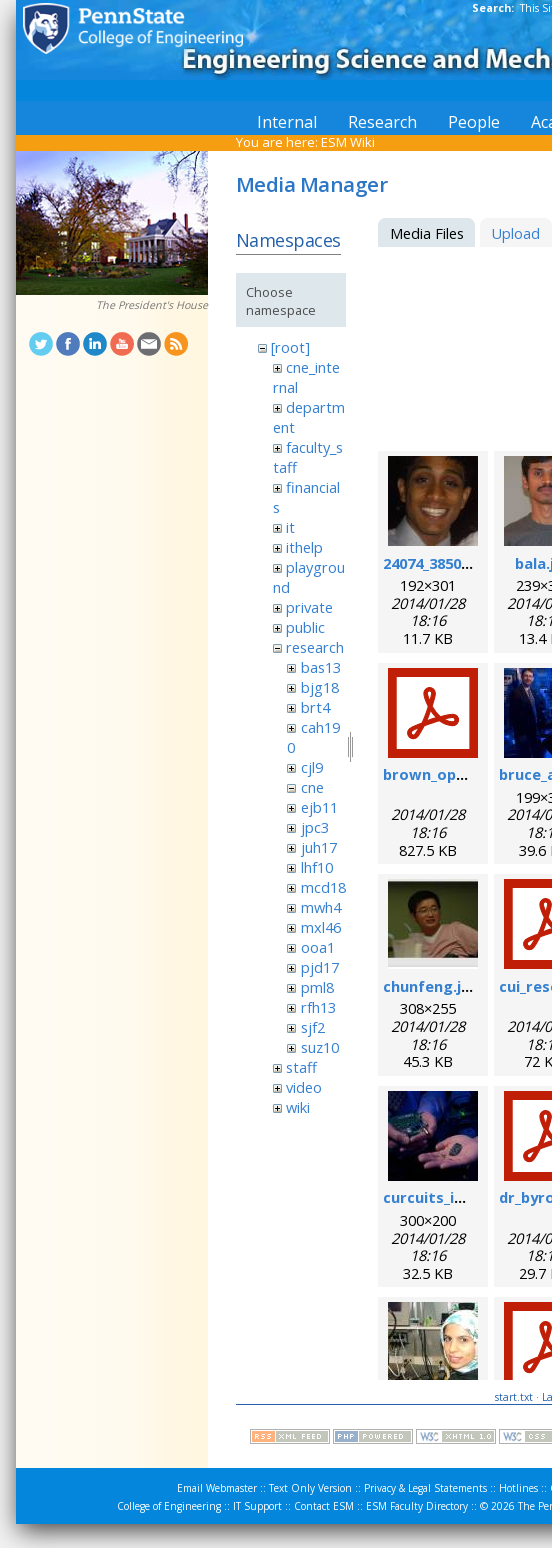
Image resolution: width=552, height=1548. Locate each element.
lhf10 (317, 867)
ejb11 (319, 807)
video (304, 1087)
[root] (290, 347)
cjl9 (312, 767)
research (315, 647)
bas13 (321, 667)
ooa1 (318, 947)
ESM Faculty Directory (417, 1506)
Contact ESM (324, 1506)
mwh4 (321, 907)
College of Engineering (169, 1506)
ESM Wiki (348, 142)
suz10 (320, 1047)
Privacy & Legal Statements (425, 1488)
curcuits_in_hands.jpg (461, 1197)
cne (312, 787)
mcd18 (323, 887)
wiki (298, 1107)
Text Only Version (310, 1488)
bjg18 (320, 687)
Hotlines (518, 1488)
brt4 (315, 707)
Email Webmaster (217, 1488)
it (290, 527)
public (305, 627)
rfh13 (318, 1007)
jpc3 (315, 827)
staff (301, 1067)
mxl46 (321, 927)
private (309, 607)
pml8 (317, 987)
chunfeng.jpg (431, 986)
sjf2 (313, 1027)
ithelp (304, 547)
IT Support (257, 1506)
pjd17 (320, 967)
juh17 (319, 847)
